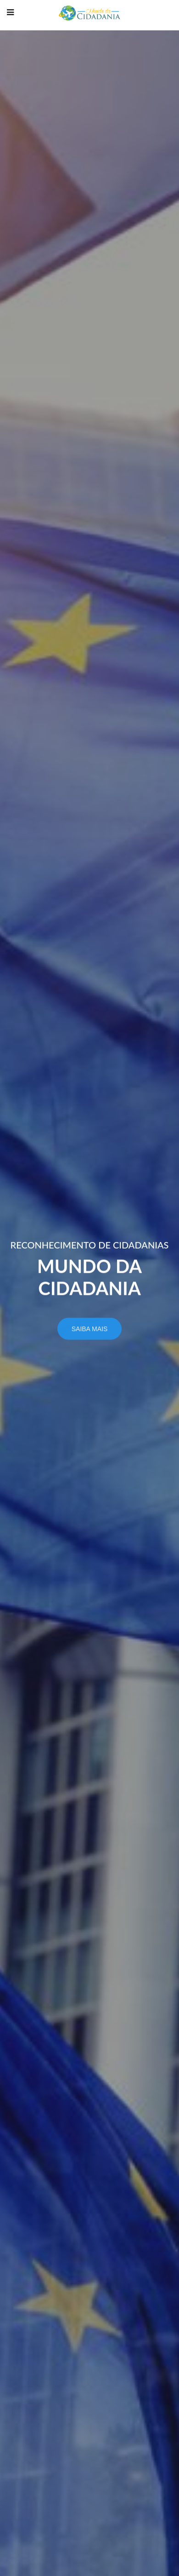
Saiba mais (90, 1332)
